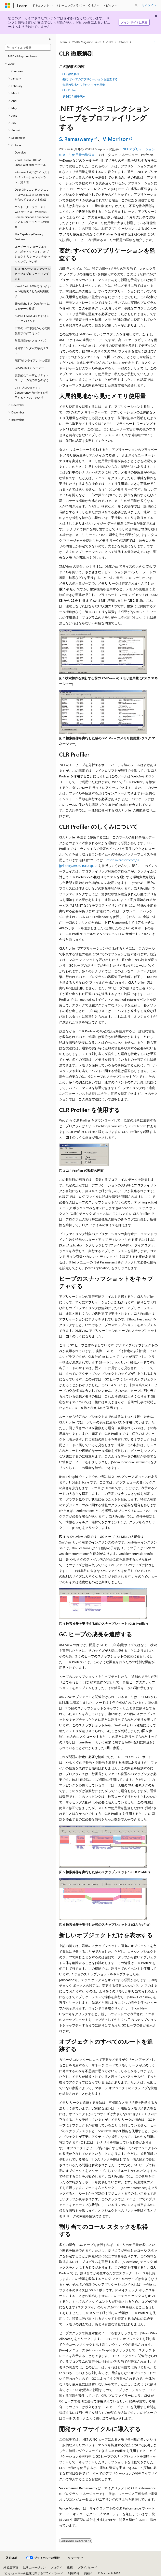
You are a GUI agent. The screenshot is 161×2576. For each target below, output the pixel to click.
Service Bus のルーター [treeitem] (29, 368)
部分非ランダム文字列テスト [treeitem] (32, 350)
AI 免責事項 (10, 2567)
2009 (109, 42)
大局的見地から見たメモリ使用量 (83, 85)
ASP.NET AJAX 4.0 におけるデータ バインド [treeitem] (32, 318)
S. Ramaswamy (76, 138)
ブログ (55, 2567)
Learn (63, 42)
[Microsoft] (7, 5)
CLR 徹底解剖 (70, 74)
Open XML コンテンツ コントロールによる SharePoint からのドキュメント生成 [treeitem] (32, 194)
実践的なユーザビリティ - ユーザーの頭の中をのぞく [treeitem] (32, 377)
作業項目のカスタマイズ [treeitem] (30, 340)
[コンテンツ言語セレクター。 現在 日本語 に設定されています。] (11, 2558)
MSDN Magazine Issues (86, 42)
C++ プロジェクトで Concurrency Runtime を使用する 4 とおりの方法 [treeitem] (31, 392)
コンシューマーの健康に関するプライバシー (31, 2573)
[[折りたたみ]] (49, 39)
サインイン (149, 5)
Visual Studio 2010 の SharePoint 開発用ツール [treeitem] (30, 162)
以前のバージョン (34, 2567)
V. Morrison (116, 138)
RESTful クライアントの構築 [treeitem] (32, 360)
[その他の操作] (154, 42)
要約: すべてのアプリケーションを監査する (90, 79)
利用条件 (73, 2573)
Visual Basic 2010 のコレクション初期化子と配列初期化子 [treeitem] (33, 291)
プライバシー (86, 2567)
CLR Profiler (69, 90)
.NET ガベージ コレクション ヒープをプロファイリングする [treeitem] (33, 274)
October (123, 42)
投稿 (70, 2567)
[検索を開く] (136, 5)
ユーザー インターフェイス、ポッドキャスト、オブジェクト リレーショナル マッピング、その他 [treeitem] (32, 254)
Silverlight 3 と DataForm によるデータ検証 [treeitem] (32, 306)
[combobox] (28, 47)
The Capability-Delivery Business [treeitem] (29, 236)
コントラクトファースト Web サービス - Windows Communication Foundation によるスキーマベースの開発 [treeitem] (32, 217)
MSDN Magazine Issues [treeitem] (23, 56)
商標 (87, 2573)
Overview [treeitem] (17, 71)
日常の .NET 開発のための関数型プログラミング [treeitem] (32, 330)
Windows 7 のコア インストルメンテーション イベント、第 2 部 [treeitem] (32, 177)
